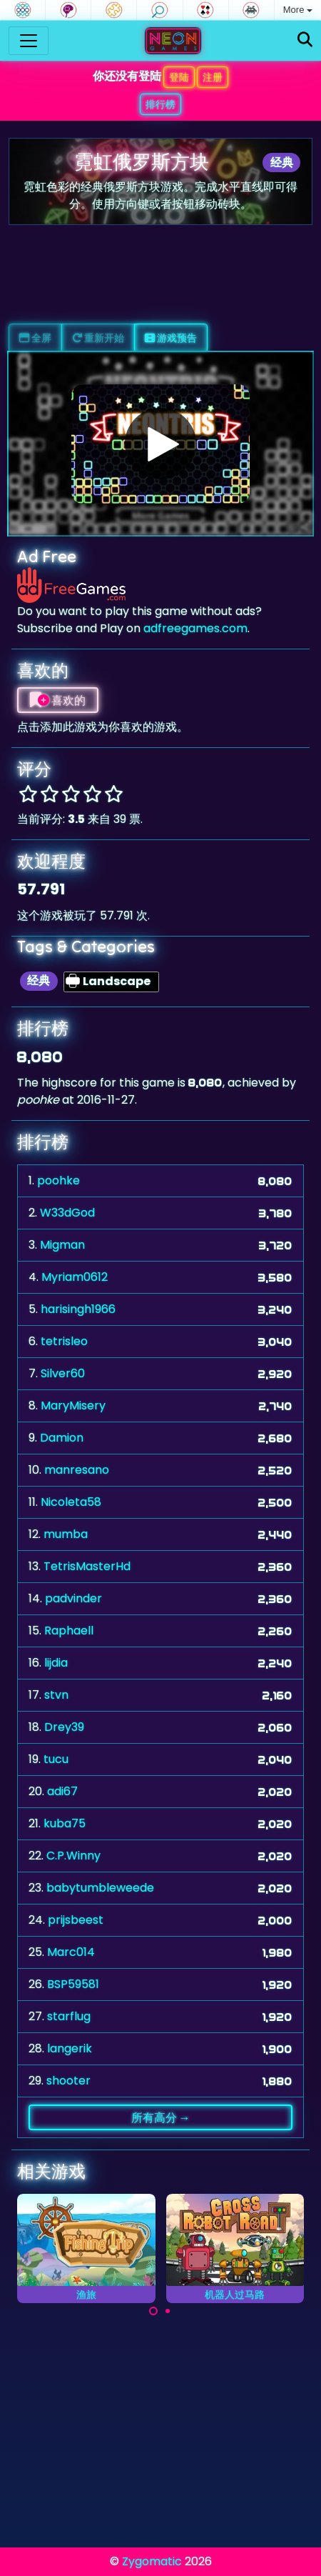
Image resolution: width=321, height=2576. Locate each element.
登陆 (179, 77)
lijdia (56, 1662)
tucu (56, 1759)
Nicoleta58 (71, 1502)
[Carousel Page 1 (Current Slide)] (153, 2311)
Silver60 (63, 1373)
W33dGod (67, 1212)
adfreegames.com (195, 628)
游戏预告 (171, 337)
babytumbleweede (100, 1887)
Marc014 (71, 1952)
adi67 (62, 1791)
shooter (68, 2080)
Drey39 (64, 1727)
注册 (213, 77)
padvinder (73, 1598)
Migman (62, 1245)
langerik (69, 2048)
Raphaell (68, 1630)
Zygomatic (152, 2561)
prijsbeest (75, 1920)
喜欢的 (58, 700)
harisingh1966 (78, 1309)
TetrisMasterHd (87, 1566)
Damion (61, 1437)
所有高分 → (160, 2117)
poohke (58, 1180)
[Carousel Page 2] (167, 2311)
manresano (76, 1470)
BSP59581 (73, 1984)
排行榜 (160, 104)
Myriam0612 (74, 1277)
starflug (69, 2016)
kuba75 (65, 1823)
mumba (66, 1534)
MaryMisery (73, 1405)
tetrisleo (64, 1341)
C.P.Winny (73, 1855)
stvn (56, 1695)
